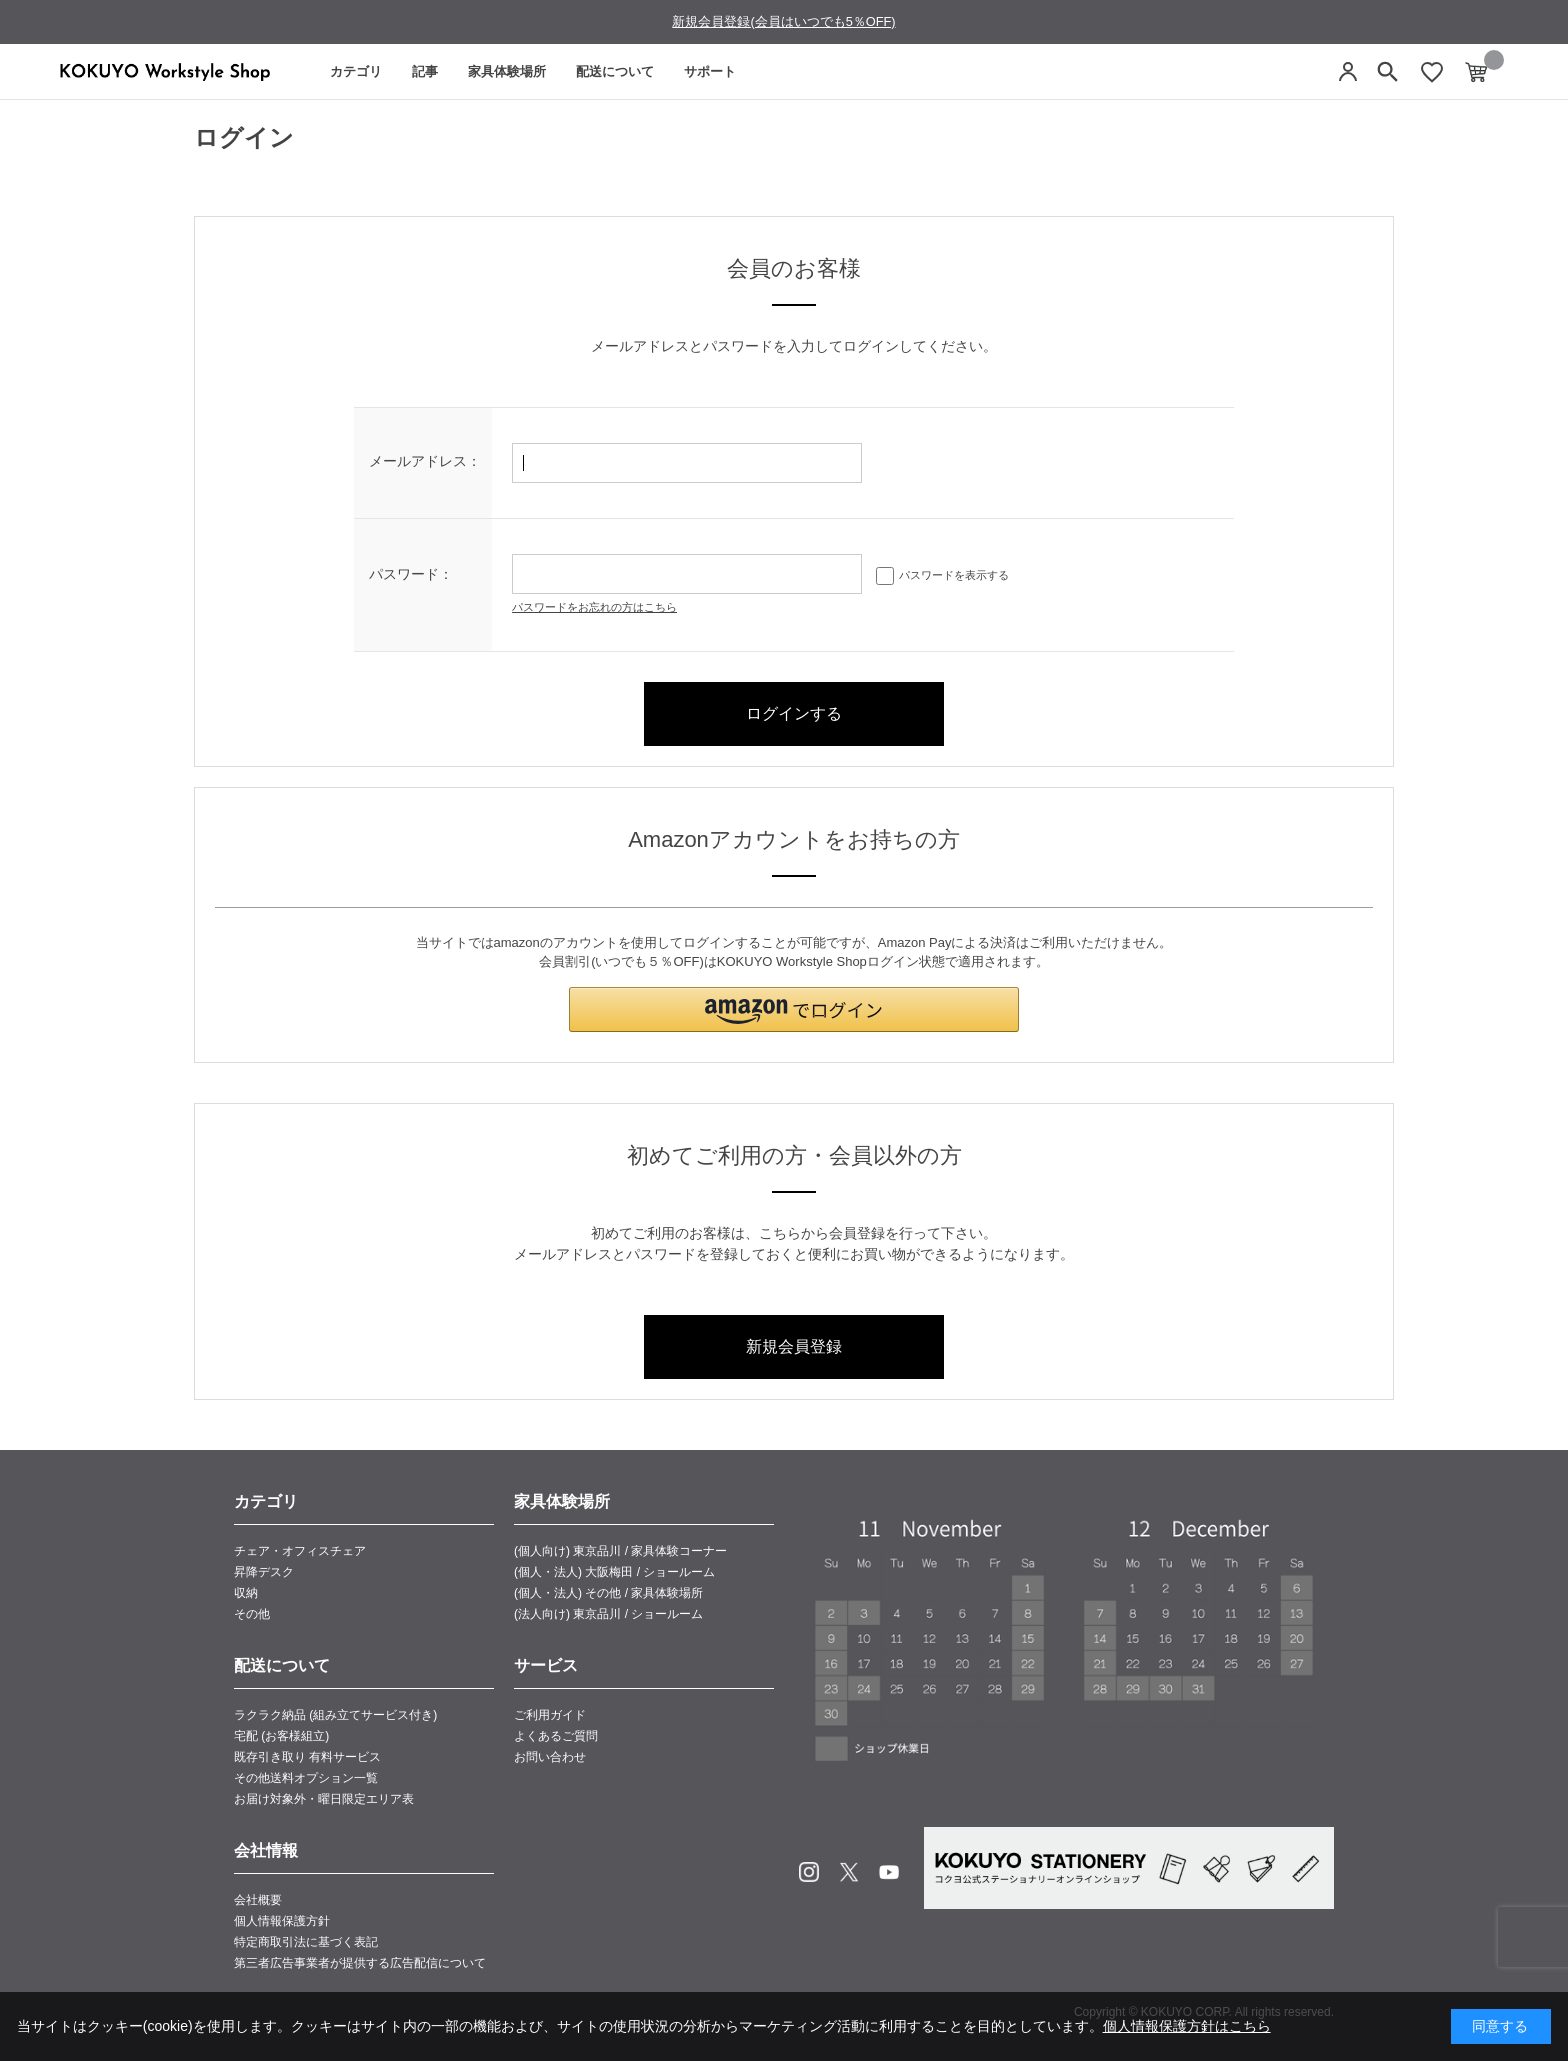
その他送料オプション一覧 (306, 1778)
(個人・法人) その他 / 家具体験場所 (608, 1593)
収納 (246, 1593)
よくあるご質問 (556, 1736)
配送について (615, 71)
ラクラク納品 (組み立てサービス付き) (335, 1715)
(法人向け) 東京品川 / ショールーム (608, 1614)
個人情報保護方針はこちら (1187, 2026)
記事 (425, 71)
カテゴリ (356, 71)
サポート (710, 71)
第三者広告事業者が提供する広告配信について (360, 1963)
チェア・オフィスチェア (300, 1551)
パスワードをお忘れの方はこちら (594, 607)
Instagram (809, 1872)
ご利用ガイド (550, 1715)
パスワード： (411, 574)
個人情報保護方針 (282, 1921)
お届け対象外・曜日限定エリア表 (324, 1799)
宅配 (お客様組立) (281, 1736)
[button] (794, 1009)
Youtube (889, 1872)
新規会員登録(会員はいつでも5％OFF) (783, 21)
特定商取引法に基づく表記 (306, 1942)
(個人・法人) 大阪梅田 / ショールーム (614, 1572)
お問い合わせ (550, 1757)
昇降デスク (264, 1572)
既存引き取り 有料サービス (307, 1757)
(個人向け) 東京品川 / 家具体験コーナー (620, 1551)
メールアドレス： (425, 461)
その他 (252, 1614)
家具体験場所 (507, 71)
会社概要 (258, 1900)
